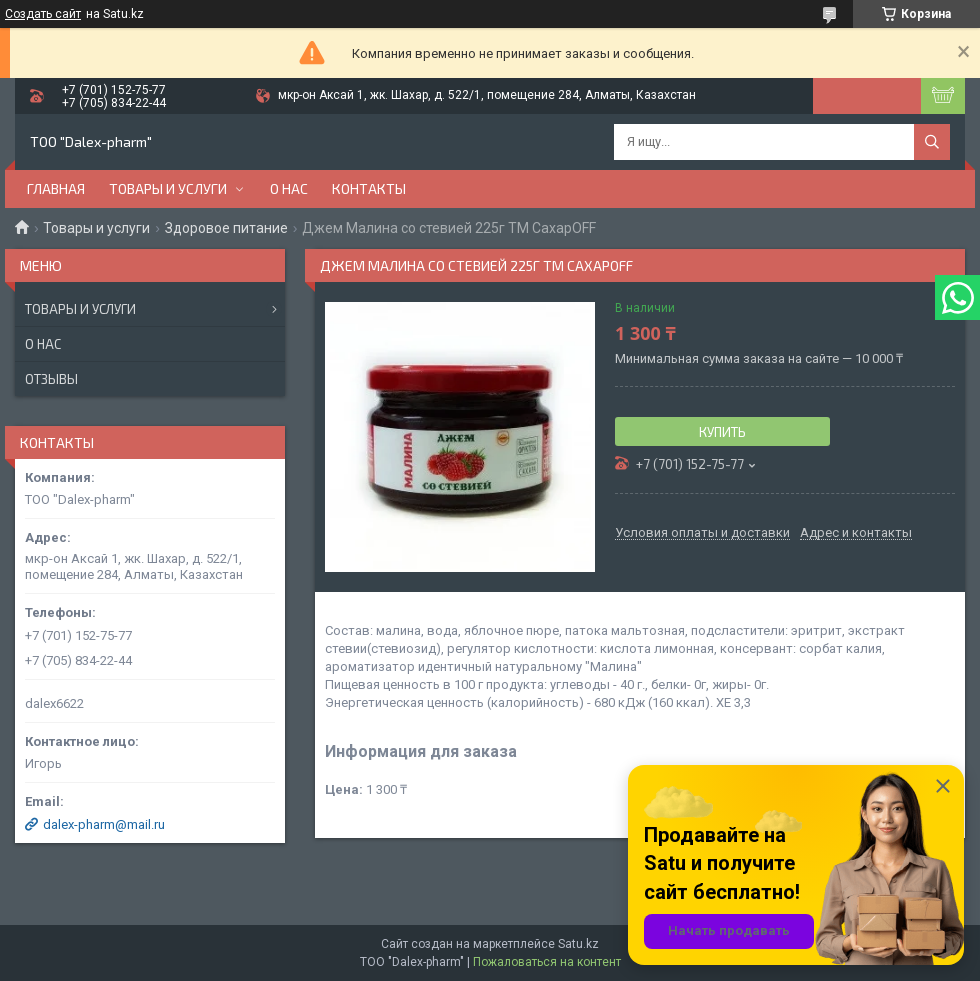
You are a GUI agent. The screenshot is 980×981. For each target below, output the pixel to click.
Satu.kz (578, 944)
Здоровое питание (226, 228)
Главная (56, 188)
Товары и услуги (168, 188)
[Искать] (932, 142)
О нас (289, 188)
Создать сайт (43, 14)
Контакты (369, 188)
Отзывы (51, 379)
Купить (722, 432)
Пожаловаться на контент (547, 962)
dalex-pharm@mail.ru (104, 824)
